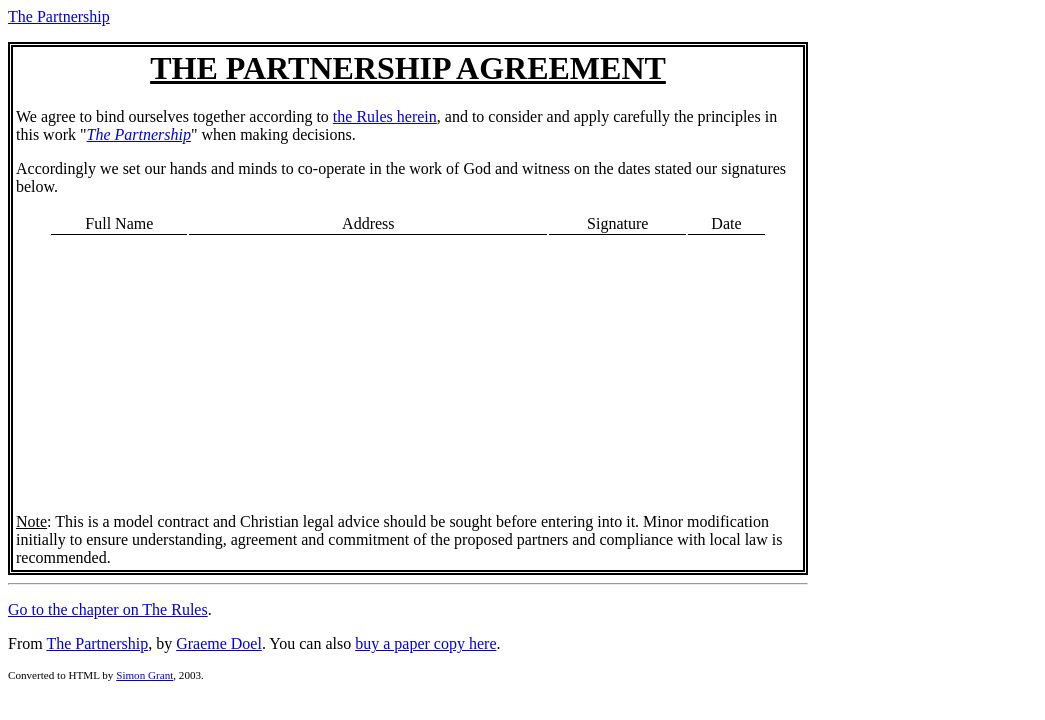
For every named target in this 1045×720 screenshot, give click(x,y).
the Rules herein (385, 116)
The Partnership (59, 16)
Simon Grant (144, 675)
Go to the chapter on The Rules (108, 609)
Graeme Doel (219, 643)
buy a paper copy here (425, 643)
